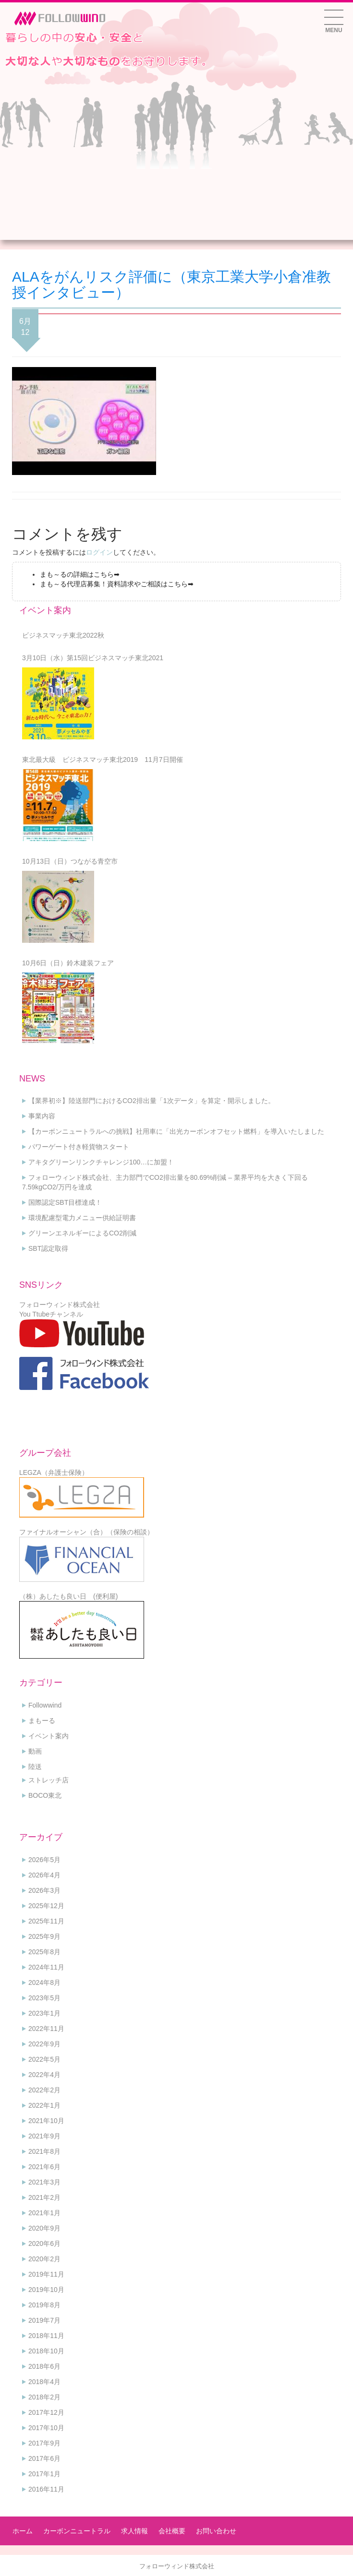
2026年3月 (44, 1890)
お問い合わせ (216, 2531)
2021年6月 (44, 2167)
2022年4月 (44, 2074)
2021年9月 (44, 2136)
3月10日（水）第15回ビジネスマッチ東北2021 (92, 658)
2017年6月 (44, 2458)
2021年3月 (44, 2182)
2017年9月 (44, 2443)
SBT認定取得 (48, 1248)
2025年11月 (46, 1921)
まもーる (41, 1720)
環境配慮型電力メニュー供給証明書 (82, 1218)
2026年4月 (44, 1875)
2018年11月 (46, 2335)
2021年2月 (44, 2197)
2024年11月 (46, 1967)
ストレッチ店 (48, 1780)
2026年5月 (44, 1860)
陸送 (35, 1766)
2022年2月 (44, 2090)
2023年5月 (44, 1998)
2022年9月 (44, 2044)
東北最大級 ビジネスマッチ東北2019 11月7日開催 (102, 759)
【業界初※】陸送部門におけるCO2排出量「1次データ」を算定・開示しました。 (151, 1100)
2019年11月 (46, 2274)
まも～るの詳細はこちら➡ (80, 574)
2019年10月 (46, 2289)
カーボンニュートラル (76, 2531)
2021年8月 (44, 2151)
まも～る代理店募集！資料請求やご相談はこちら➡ (117, 584)
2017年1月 (44, 2474)
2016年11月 (46, 2489)
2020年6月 (44, 2243)
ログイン (99, 552)
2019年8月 (44, 2305)
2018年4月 (44, 2382)
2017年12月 (46, 2412)
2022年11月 (46, 2028)
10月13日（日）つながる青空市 (70, 861)
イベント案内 (48, 1736)
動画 (35, 1751)
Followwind (44, 1705)
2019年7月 (44, 2320)
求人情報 (134, 2531)
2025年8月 (44, 1952)
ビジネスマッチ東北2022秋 (63, 635)
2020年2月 (44, 2259)
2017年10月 (46, 2428)
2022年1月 (44, 2105)
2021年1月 (44, 2213)
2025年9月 (44, 1936)
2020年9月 (44, 2228)
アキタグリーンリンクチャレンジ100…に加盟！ (101, 1162)
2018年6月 (44, 2366)
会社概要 (171, 2531)
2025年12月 (46, 1906)
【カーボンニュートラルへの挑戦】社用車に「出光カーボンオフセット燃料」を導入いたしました (176, 1131)
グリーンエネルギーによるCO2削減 (82, 1233)
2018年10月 (46, 2351)
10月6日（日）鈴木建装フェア (68, 963)
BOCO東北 (44, 1795)
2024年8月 (44, 1982)
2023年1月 (44, 2013)
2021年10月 (46, 2121)
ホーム (22, 2531)
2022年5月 (44, 2059)
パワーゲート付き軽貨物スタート (78, 1147)
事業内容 (41, 1116)
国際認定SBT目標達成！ (65, 1202)
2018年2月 (44, 2397)
